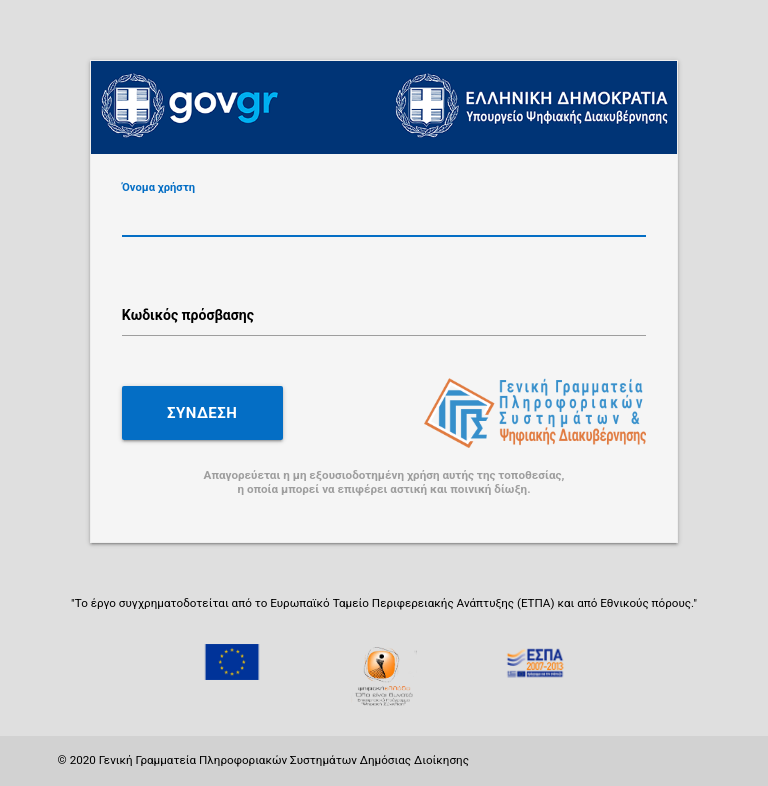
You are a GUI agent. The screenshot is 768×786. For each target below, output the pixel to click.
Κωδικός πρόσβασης (188, 315)
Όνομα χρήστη (158, 187)
